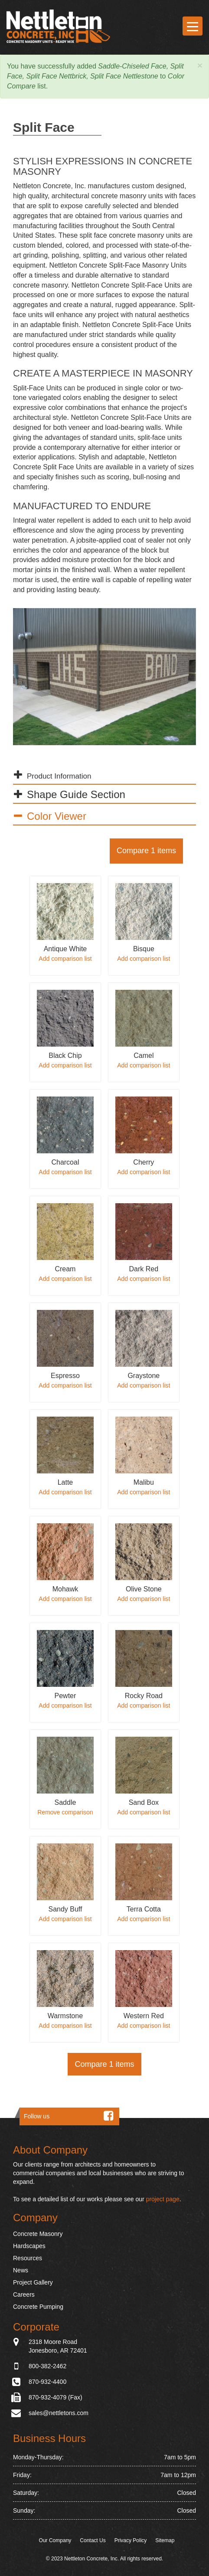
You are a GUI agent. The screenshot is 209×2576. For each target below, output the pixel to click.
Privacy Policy (130, 2541)
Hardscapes (29, 2246)
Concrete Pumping (38, 2307)
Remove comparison (65, 1812)
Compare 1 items (146, 851)
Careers (24, 2294)
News (20, 2270)
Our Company (55, 2541)
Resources (27, 2258)
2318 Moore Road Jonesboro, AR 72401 (58, 2345)
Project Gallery (33, 2282)
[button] (199, 65)
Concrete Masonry (37, 2234)
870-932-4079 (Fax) (55, 2397)
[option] (104, 677)
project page (163, 2199)
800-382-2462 (47, 2366)
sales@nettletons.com (58, 2413)
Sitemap (164, 2541)
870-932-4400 (47, 2381)
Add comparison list (65, 958)
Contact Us (92, 2541)
